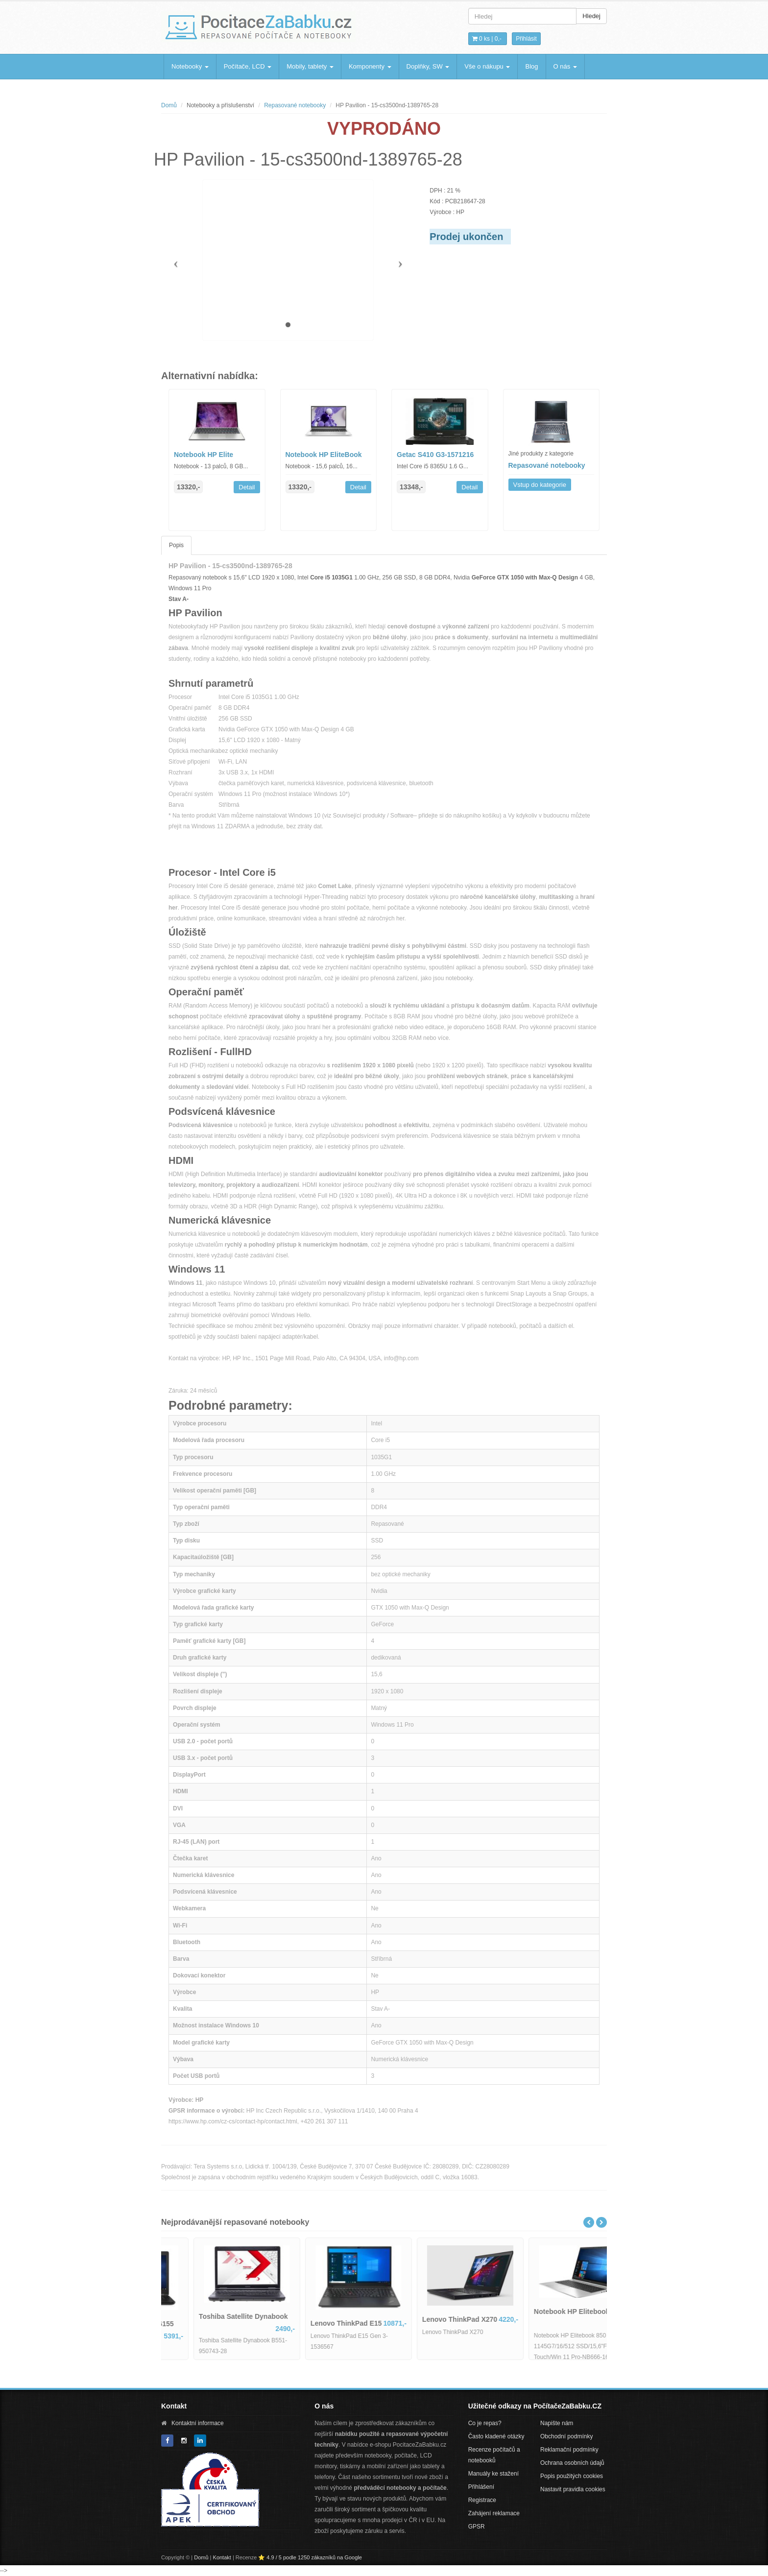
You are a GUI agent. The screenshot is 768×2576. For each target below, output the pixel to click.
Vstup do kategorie (539, 484)
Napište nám (556, 2423)
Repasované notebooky (295, 105)
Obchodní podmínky (566, 2436)
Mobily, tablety (310, 66)
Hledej (591, 16)
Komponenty (370, 66)
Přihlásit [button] (526, 38)
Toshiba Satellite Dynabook (325, 2316)
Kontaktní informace (197, 2423)
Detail (247, 487)
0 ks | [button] (487, 38)
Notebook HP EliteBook (324, 454)
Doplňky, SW (428, 66)
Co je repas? (485, 2423)
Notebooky (190, 66)
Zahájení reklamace (494, 2513)
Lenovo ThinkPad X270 (541, 2319)
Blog (531, 66)
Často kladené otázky (496, 2436)
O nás (565, 66)
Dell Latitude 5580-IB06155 (212, 2324)
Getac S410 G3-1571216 (435, 454)
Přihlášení (481, 2486)
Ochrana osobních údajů (572, 2462)
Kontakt (222, 2557)
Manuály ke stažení (493, 2473)
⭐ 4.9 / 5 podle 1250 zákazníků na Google (310, 2557)
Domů (169, 105)
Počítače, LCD (247, 66)
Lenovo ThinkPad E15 (427, 2323)
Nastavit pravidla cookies (572, 2489)
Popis (176, 545)
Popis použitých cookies (571, 2476)
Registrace (482, 2500)
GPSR (476, 2526)
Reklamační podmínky (569, 2449)
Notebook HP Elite (203, 454)
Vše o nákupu (487, 66)
